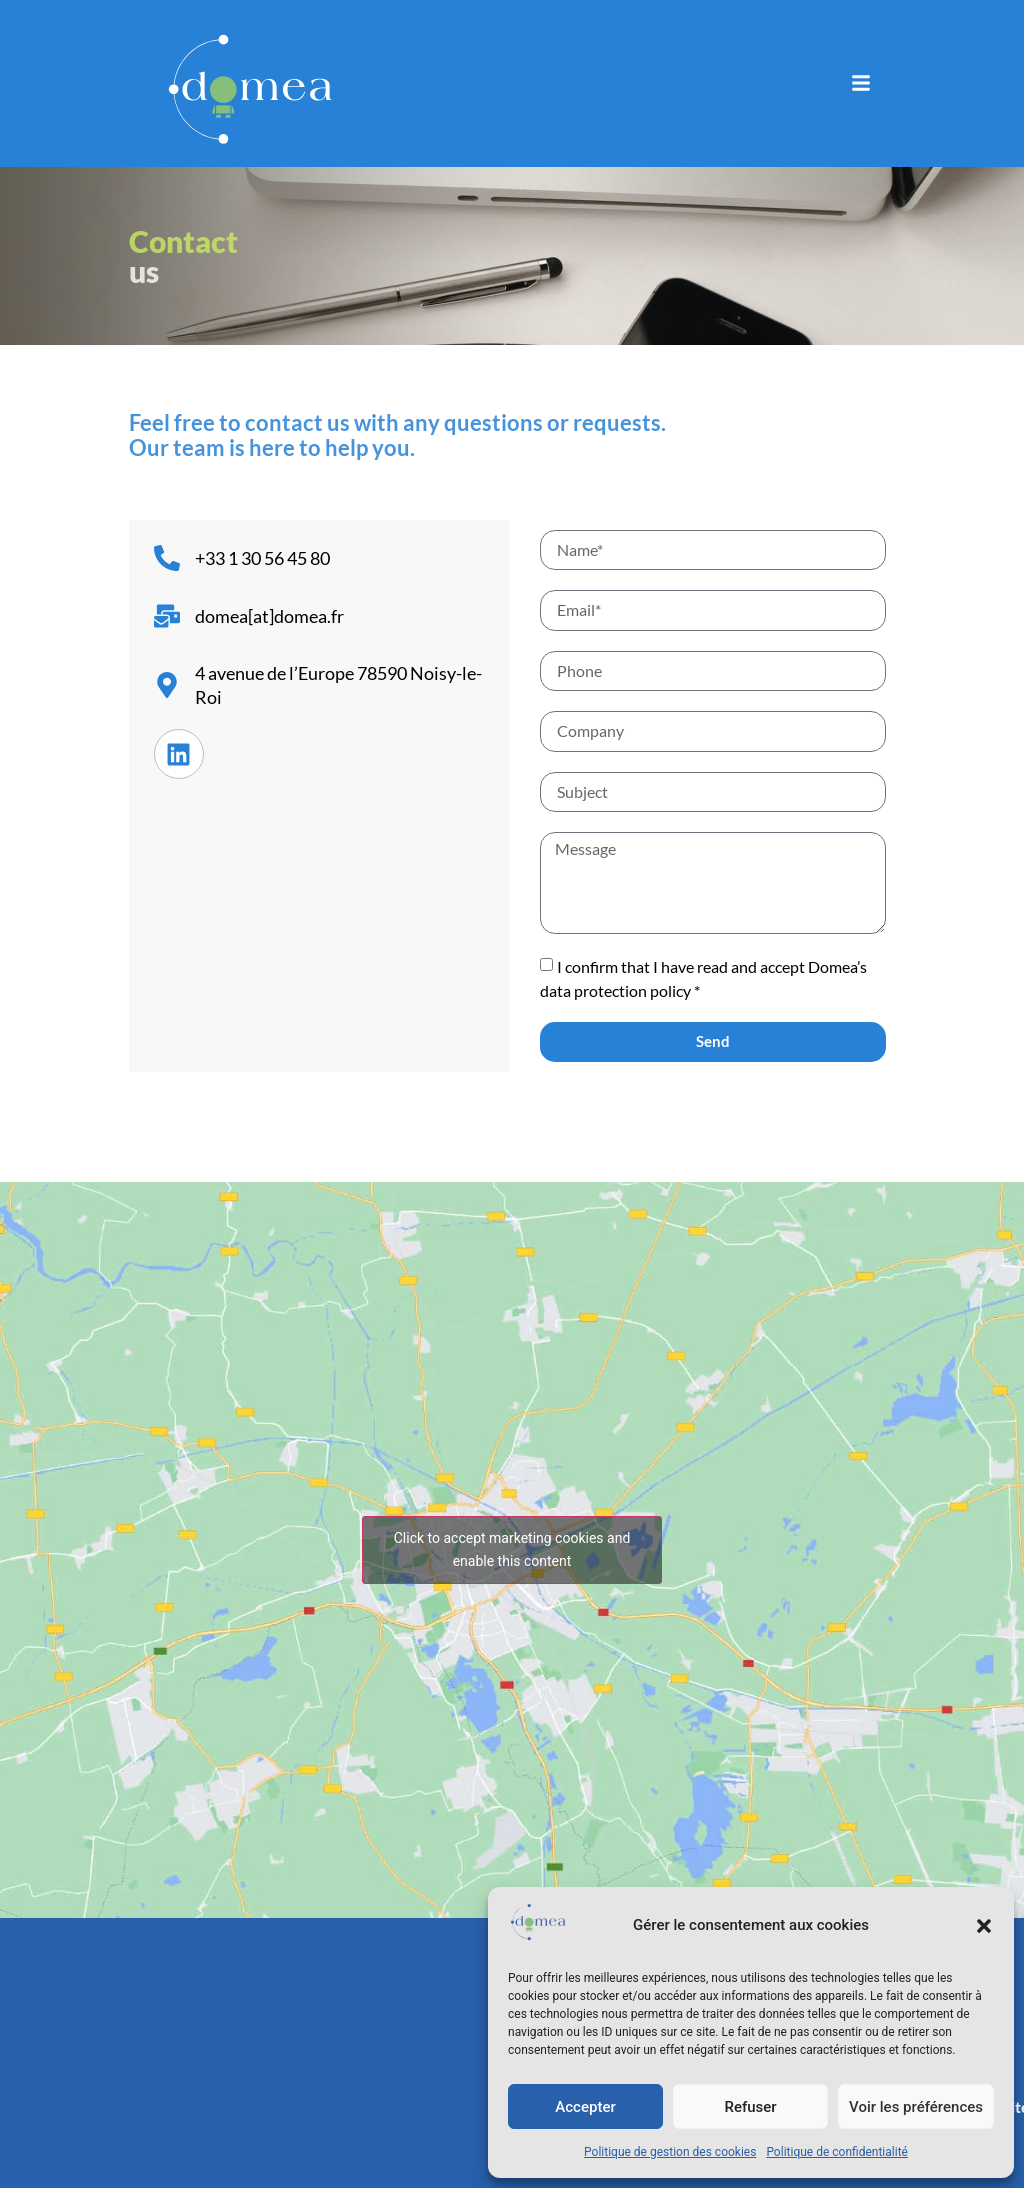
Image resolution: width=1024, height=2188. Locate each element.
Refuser (750, 2107)
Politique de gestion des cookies (670, 2152)
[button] (984, 1926)
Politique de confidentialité (837, 2152)
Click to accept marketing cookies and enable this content (512, 1549)
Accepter (585, 2107)
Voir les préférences (916, 2107)
